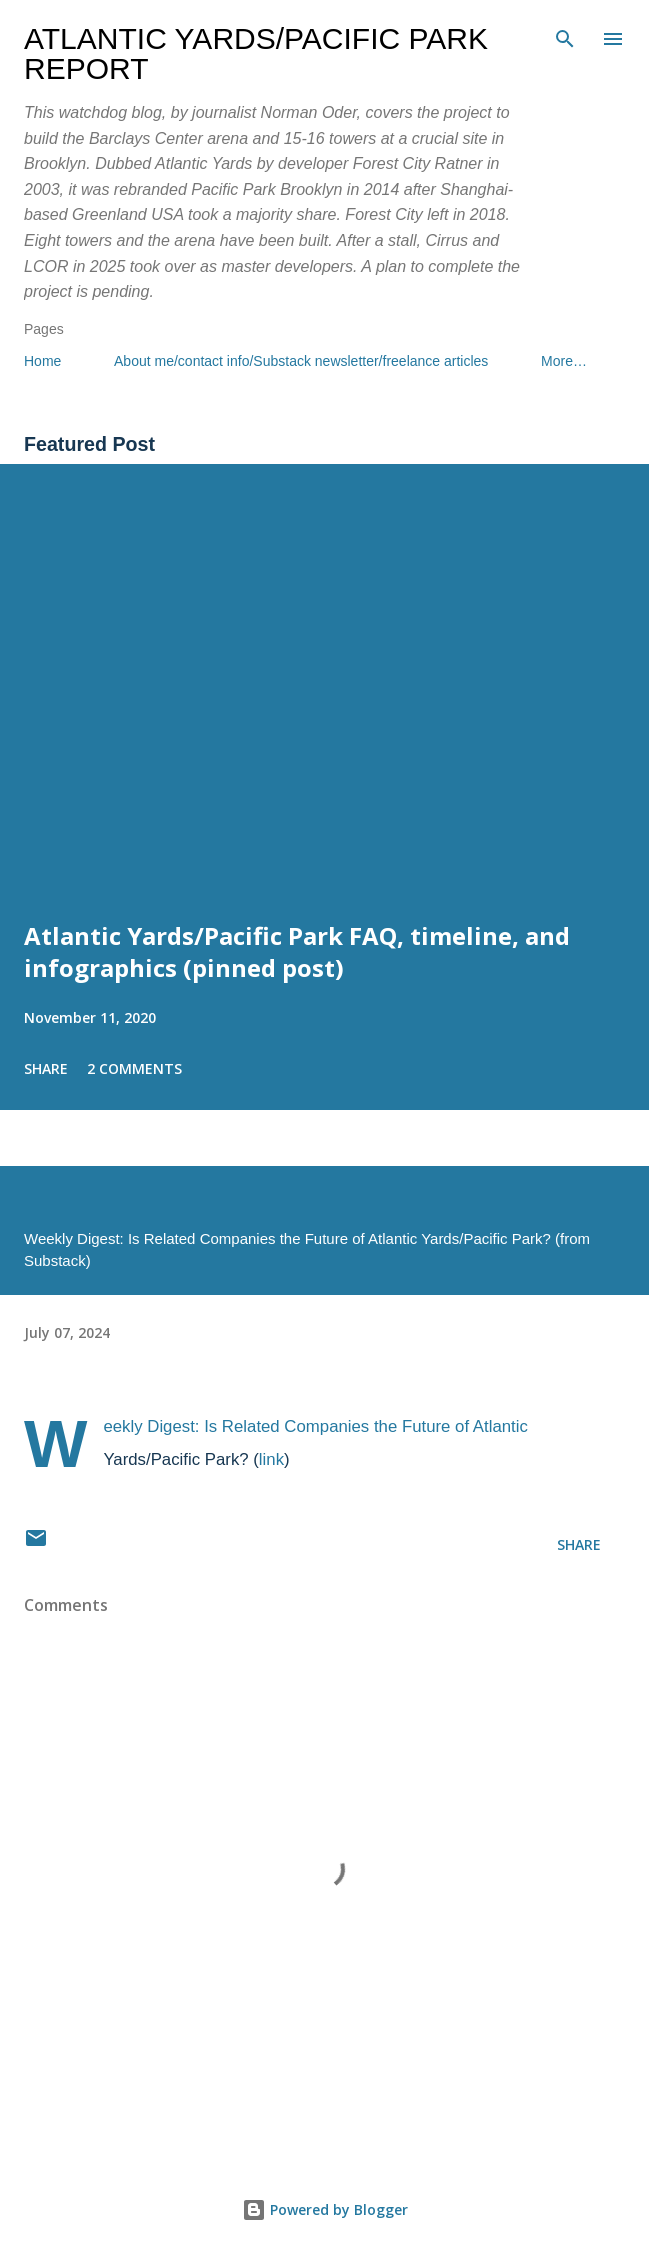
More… (564, 361)
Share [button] (46, 1068)
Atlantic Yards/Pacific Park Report (256, 53)
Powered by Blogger (325, 2209)
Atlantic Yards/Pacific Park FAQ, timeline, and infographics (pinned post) (297, 951)
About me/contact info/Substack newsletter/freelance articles (301, 361)
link (271, 1459)
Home (42, 361)
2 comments (134, 1068)
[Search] (565, 36)
